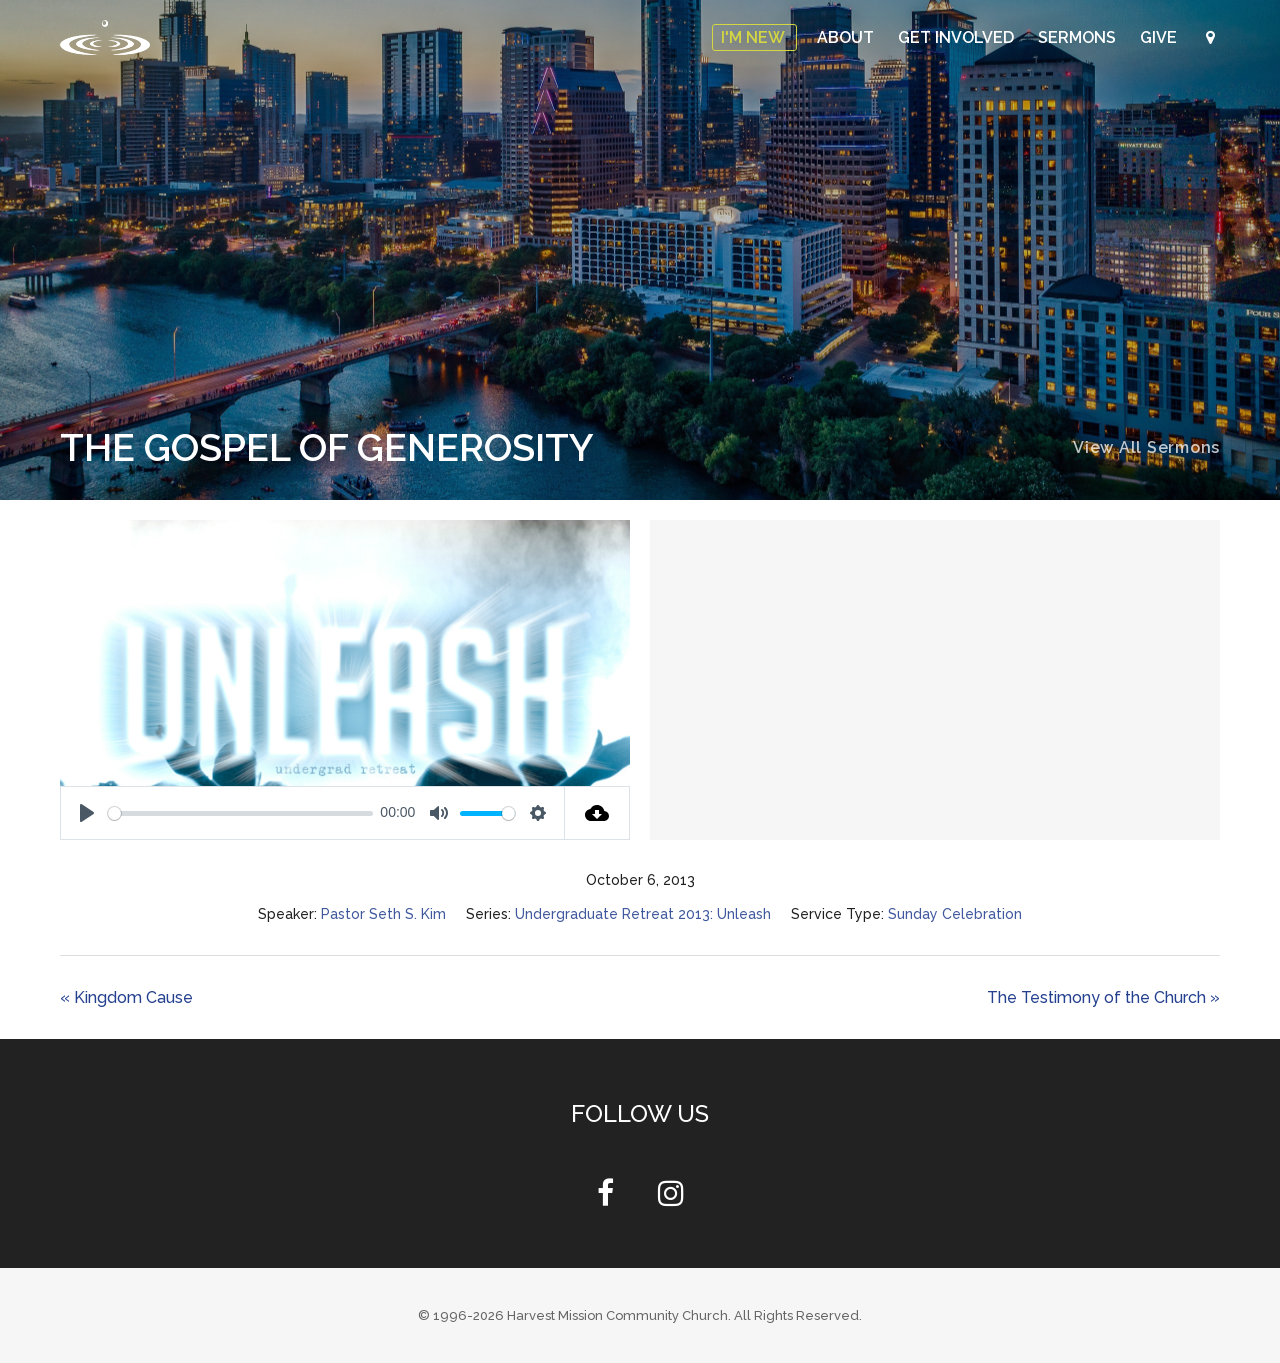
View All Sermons (1146, 447)
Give (1160, 37)
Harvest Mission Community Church (617, 1315)
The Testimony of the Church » (1103, 997)
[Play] (87, 813)
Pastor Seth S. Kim (383, 914)
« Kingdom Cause (126, 997)
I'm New (754, 37)
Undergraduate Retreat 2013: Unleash (643, 914)
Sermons (1079, 37)
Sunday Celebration (955, 914)
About (847, 37)
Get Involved (958, 37)
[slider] (240, 813)
